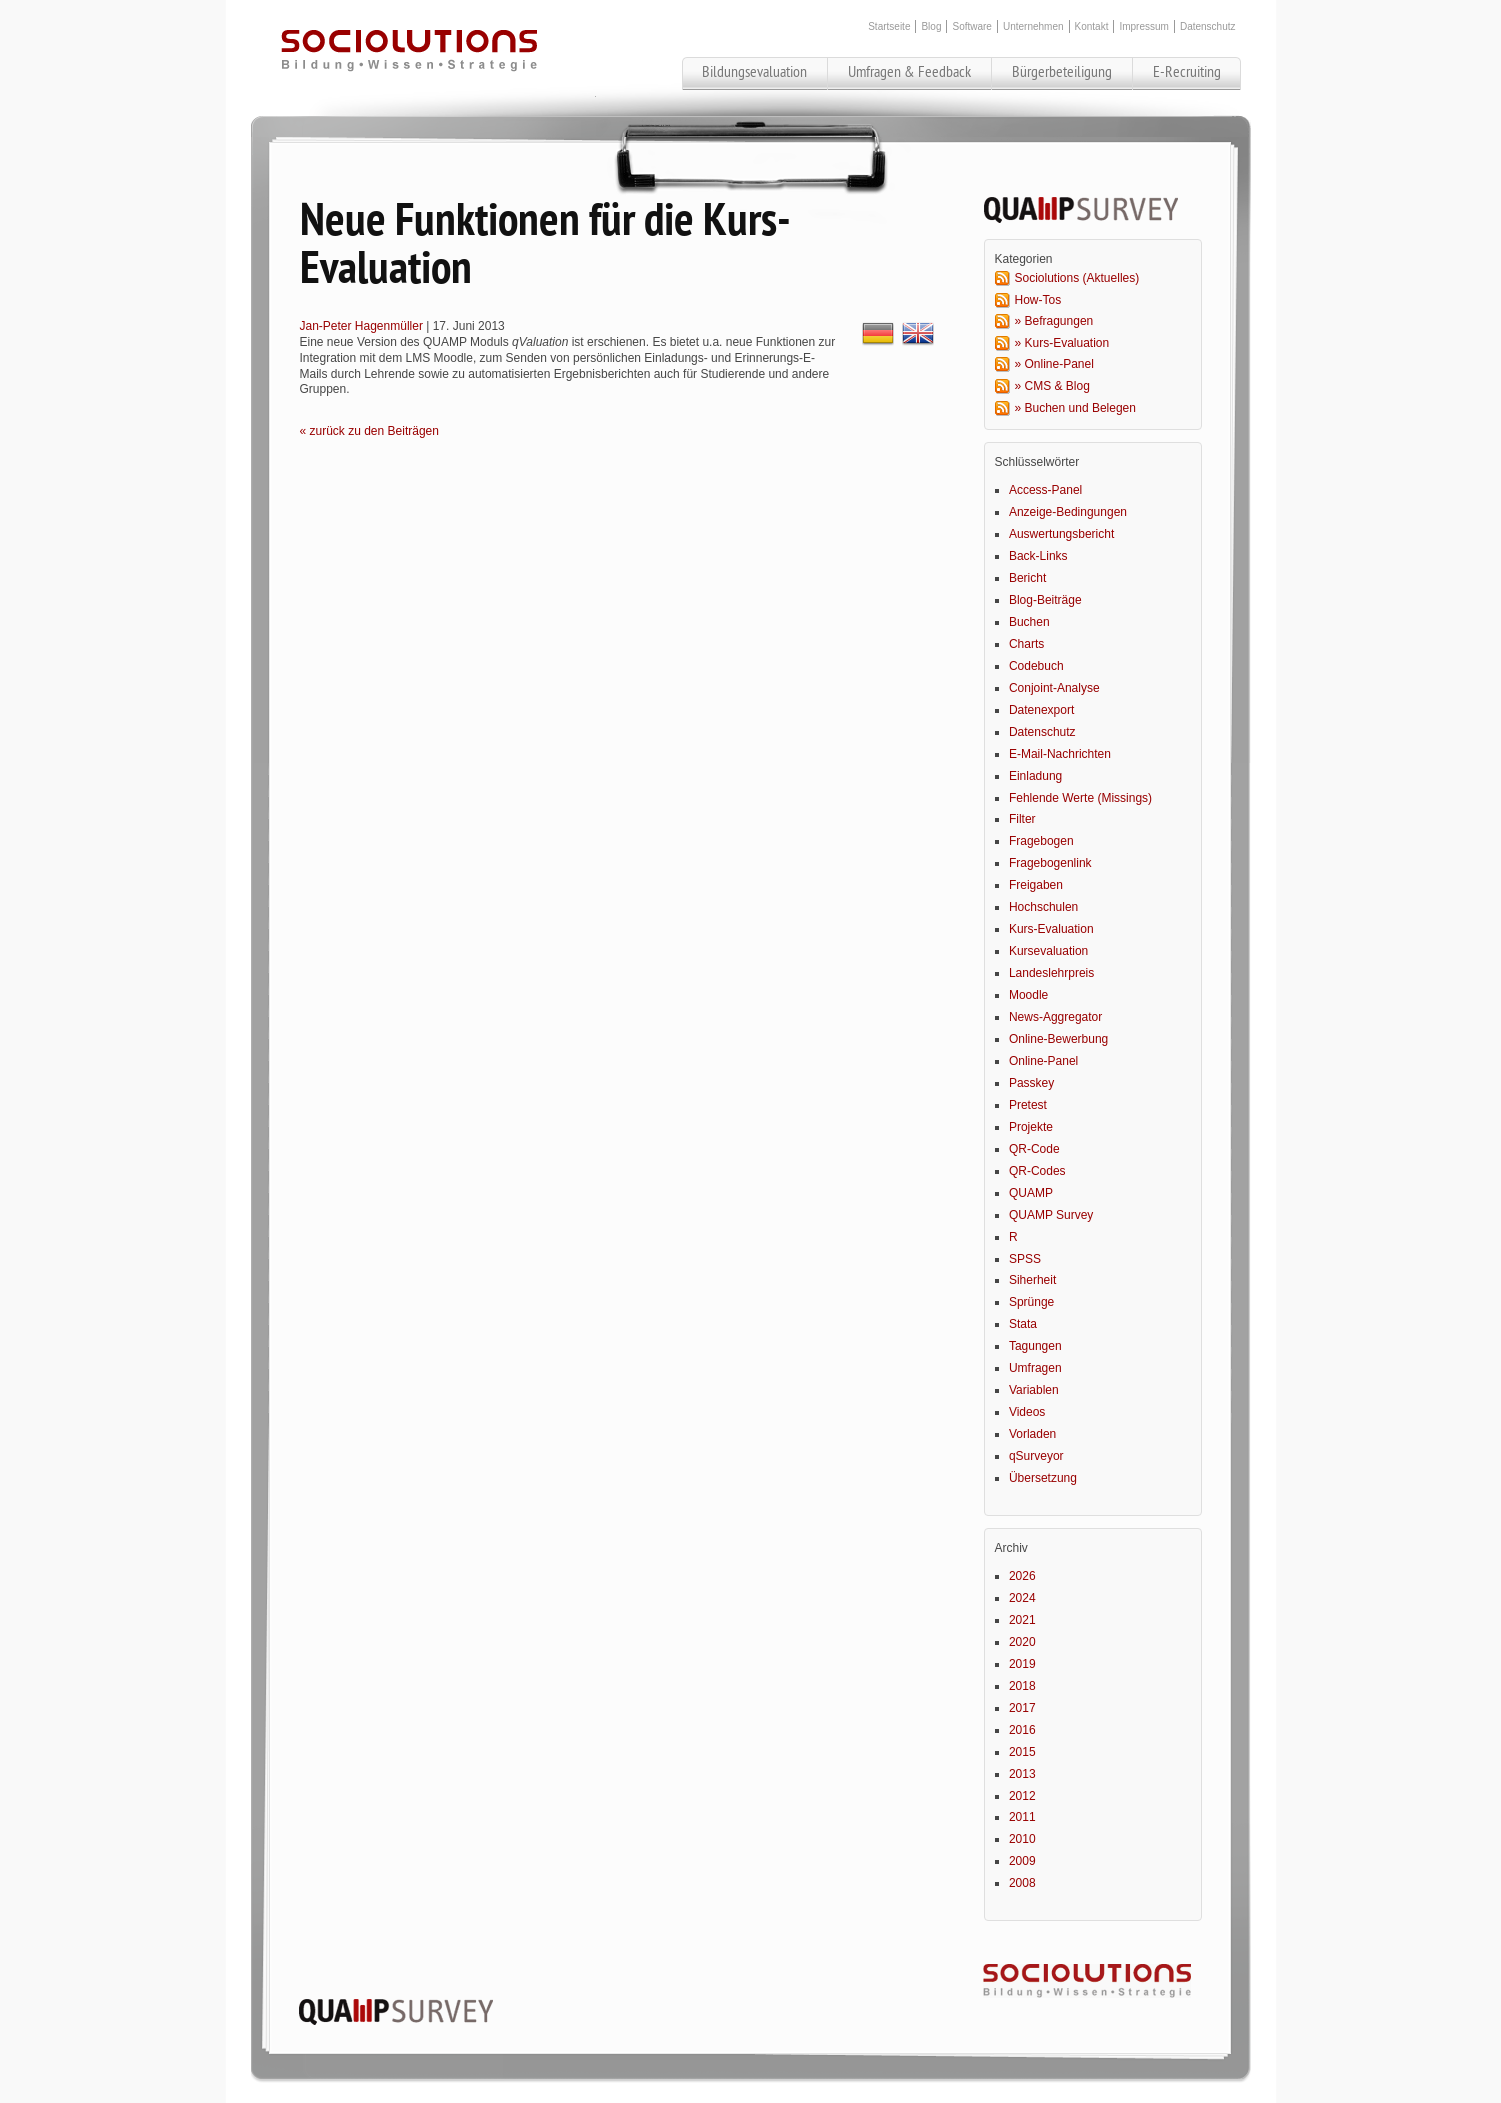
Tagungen (1035, 1346)
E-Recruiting (1187, 72)
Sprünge (1031, 1302)
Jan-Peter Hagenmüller (361, 326)
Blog (931, 26)
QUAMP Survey (1051, 1215)
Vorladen (1032, 1434)
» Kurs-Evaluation (1062, 343)
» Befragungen (1054, 321)
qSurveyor (1036, 1456)
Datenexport (1041, 710)
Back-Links (1038, 556)
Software (971, 26)
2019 (1022, 1664)
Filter (1022, 819)
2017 (1022, 1708)
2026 (1022, 1576)
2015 (1022, 1752)
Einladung (1035, 776)
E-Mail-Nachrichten (1060, 754)
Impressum (1143, 26)
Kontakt (1092, 26)
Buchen (1029, 622)
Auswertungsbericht (1061, 534)
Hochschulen (1043, 907)
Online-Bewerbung (1058, 1039)
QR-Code (1034, 1149)
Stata (1023, 1324)
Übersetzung (1043, 1478)
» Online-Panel (1054, 364)
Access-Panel (1045, 490)
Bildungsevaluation (754, 72)
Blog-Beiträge (1045, 600)
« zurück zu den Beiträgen (369, 431)
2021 (1022, 1620)
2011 (1022, 1817)
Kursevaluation (1048, 951)
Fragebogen (1041, 841)
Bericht (1027, 578)
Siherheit (1032, 1280)
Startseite (889, 26)
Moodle (1028, 995)
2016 (1022, 1730)
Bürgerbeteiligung (1062, 72)
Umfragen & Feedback (909, 72)
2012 (1022, 1796)
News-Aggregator (1055, 1017)
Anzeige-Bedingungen (1068, 512)
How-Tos (1038, 300)
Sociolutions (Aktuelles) (1077, 278)
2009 (1022, 1861)
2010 (1022, 1839)
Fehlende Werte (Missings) (1080, 798)
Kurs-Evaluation (1051, 929)
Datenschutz (1208, 26)
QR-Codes (1037, 1171)
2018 (1022, 1686)
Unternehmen (1033, 26)
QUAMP (1031, 1193)
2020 (1022, 1642)
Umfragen (1035, 1368)
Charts (1026, 644)
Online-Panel (1043, 1061)
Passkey (1031, 1083)
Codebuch (1036, 666)
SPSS (1025, 1259)
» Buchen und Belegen (1075, 408)
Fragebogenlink (1050, 863)
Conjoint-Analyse (1054, 688)
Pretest (1028, 1105)
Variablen (1034, 1390)
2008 (1022, 1883)
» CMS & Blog (1052, 386)
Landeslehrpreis (1051, 973)
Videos (1027, 1412)
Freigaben (1036, 885)
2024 (1022, 1598)
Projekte (1031, 1127)
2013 (1022, 1774)
